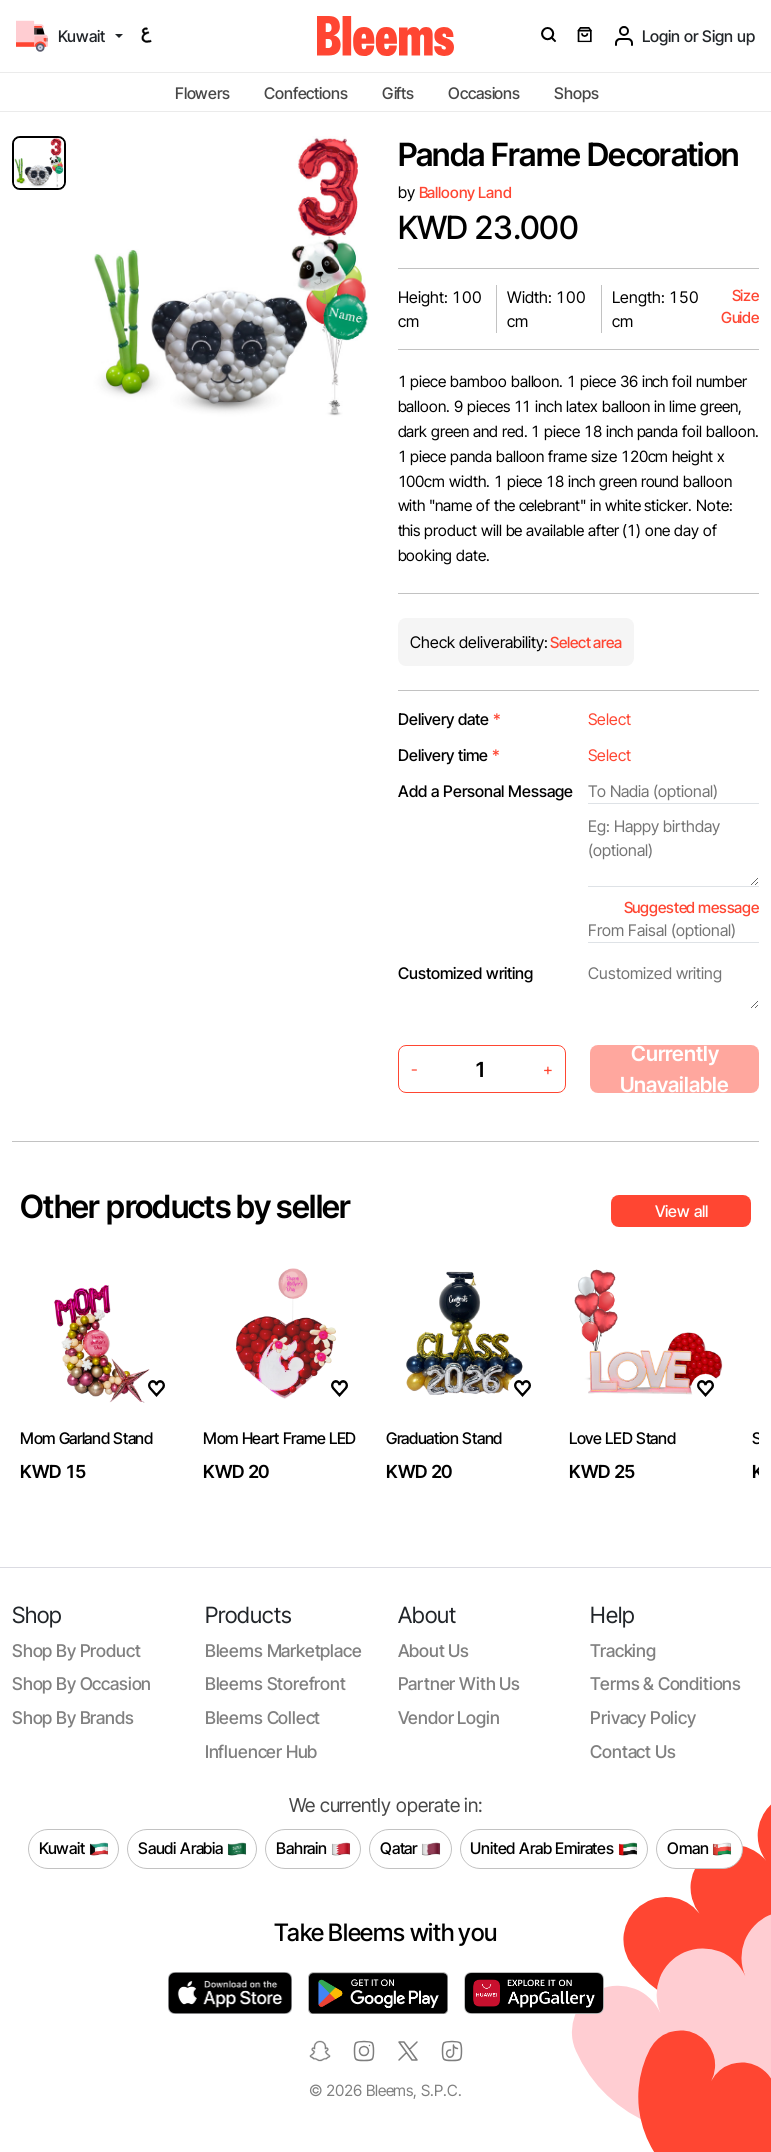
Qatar (410, 1849)
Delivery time (449, 755)
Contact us (632, 1751)
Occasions (484, 93)
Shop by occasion (81, 1683)
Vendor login (449, 1717)
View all (681, 1211)
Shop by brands (73, 1717)
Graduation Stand (444, 1438)
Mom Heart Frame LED (279, 1438)
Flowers (202, 93)
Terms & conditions (665, 1683)
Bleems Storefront (275, 1683)
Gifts (398, 93)
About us (434, 1650)
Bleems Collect (263, 1717)
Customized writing (465, 973)
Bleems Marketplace (283, 1650)
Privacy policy (643, 1717)
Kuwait (74, 1849)
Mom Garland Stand (86, 1438)
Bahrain (313, 1849)
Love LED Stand (622, 1438)
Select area (585, 642)
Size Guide (740, 306)
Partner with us (459, 1683)
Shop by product (76, 1650)
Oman (699, 1849)
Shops (576, 93)
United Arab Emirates (554, 1849)
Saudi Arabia (192, 1849)
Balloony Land (465, 192)
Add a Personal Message (485, 791)
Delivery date (449, 719)
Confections (305, 93)
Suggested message (691, 907)
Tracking (623, 1650)
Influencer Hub (261, 1751)
